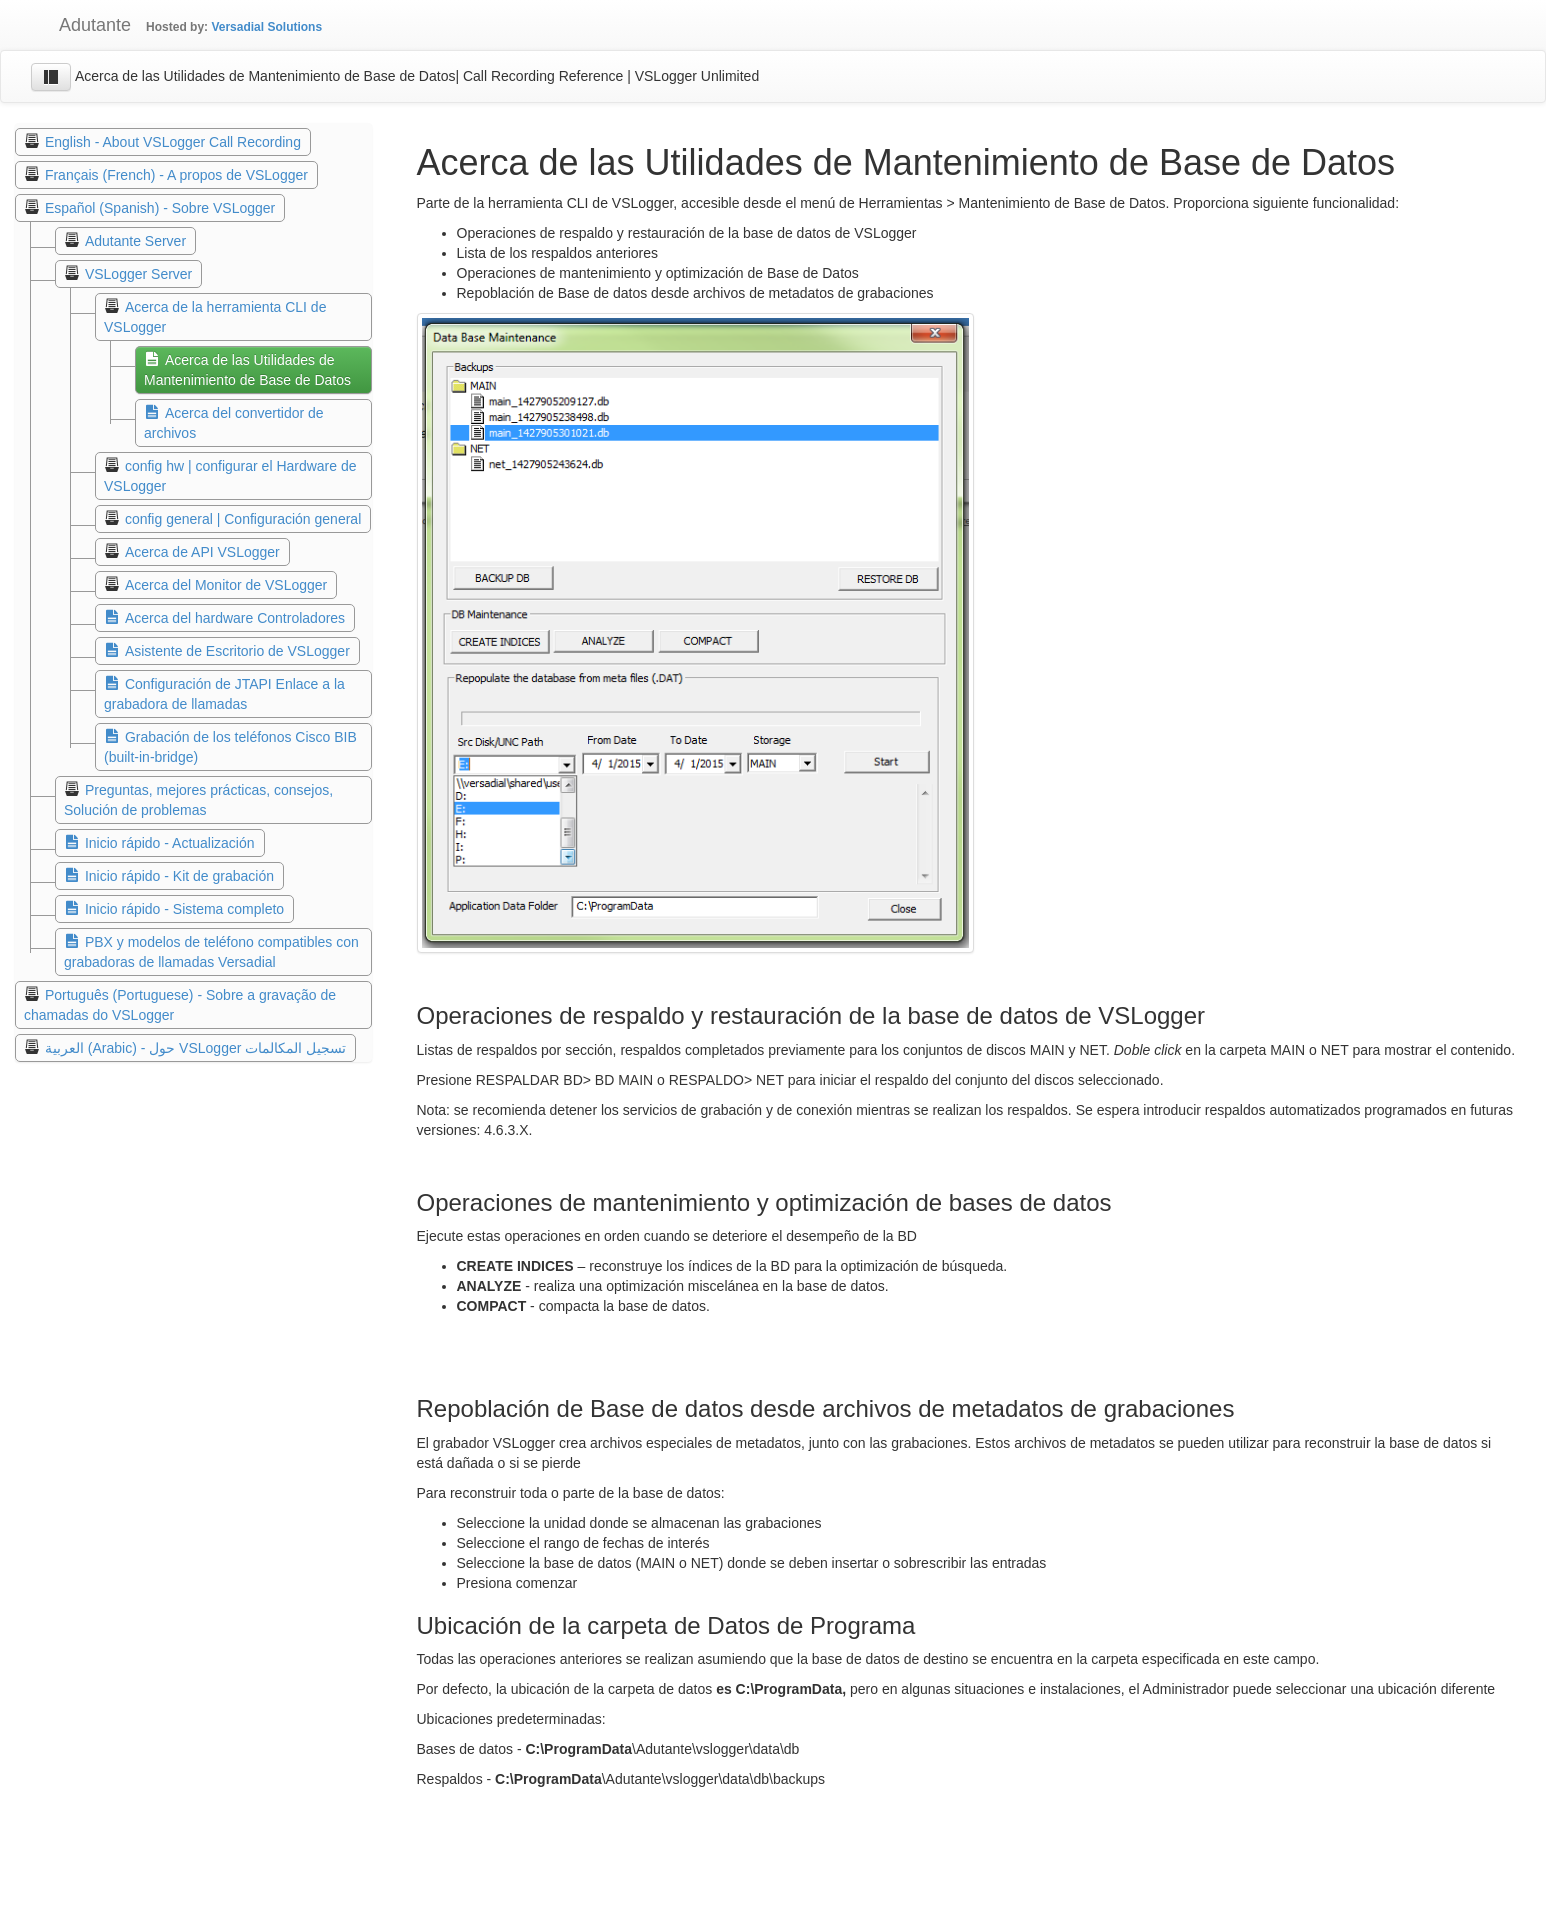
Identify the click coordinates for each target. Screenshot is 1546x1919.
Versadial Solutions (266, 27)
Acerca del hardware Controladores (235, 618)
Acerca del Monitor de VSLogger (226, 585)
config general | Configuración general (243, 519)
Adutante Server (135, 241)
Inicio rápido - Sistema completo (184, 909)
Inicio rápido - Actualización (170, 843)
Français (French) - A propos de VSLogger (176, 175)
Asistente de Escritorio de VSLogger (237, 651)
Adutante (80, 25)
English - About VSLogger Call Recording (173, 142)
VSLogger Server (138, 274)
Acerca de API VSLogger (202, 552)
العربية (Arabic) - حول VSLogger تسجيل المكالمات (195, 1048)
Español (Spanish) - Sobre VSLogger (160, 208)
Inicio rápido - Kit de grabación (179, 876)
